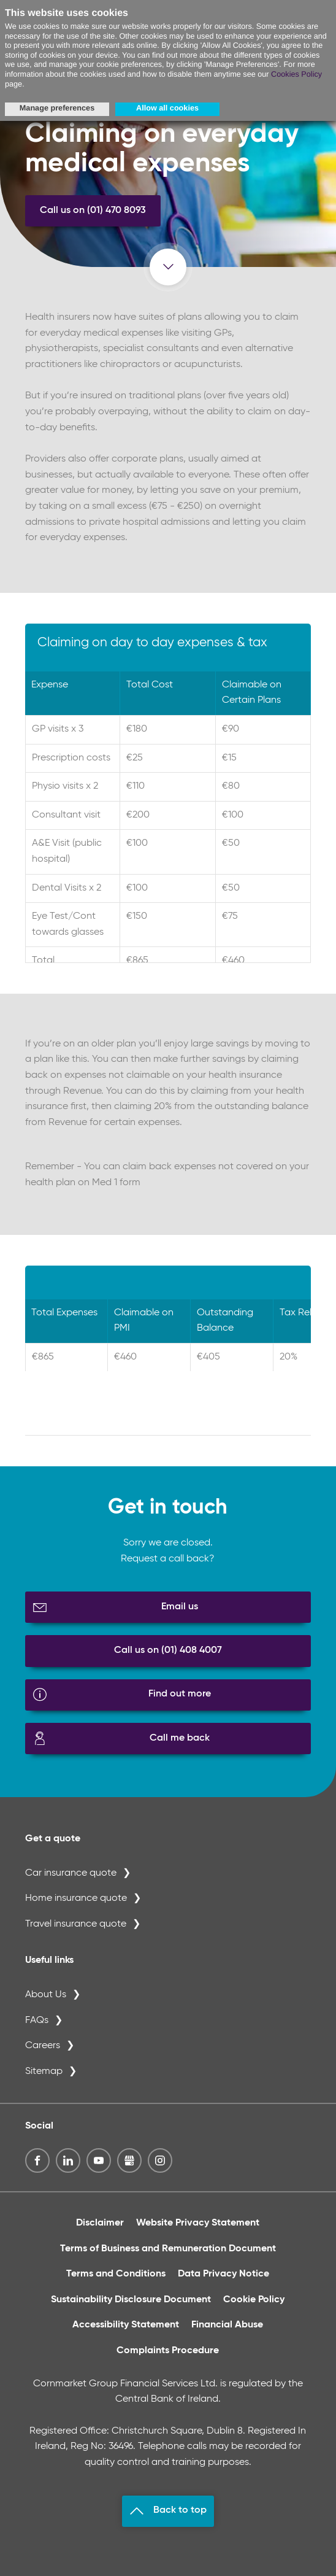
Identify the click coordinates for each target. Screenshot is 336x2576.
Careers (42, 2046)
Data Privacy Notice (223, 2274)
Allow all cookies (167, 108)
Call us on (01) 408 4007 (168, 1650)
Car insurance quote (70, 1873)
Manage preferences (57, 108)
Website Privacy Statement (197, 2223)
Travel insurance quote (75, 1924)
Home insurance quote (76, 1898)
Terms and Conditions (116, 2274)
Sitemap (44, 2071)
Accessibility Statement (125, 2325)
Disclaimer (100, 2223)
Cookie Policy (253, 2300)
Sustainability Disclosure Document (131, 2300)
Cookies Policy (296, 74)
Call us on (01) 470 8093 (93, 210)
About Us (45, 1995)
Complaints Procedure (167, 2351)
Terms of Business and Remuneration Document (168, 2249)
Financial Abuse (227, 2325)
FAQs (36, 2020)
